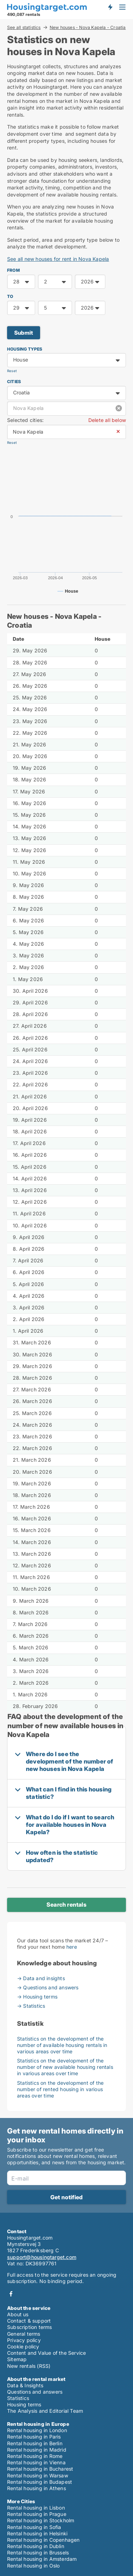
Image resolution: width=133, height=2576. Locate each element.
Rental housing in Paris (34, 2437)
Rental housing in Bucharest (40, 2469)
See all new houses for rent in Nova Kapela (58, 259)
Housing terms (24, 2404)
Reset (12, 371)
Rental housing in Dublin (35, 2546)
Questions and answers (34, 2392)
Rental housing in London (37, 2430)
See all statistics (24, 27)
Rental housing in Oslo (33, 2566)
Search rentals (66, 1904)
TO (10, 296)
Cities (14, 381)
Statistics (18, 2398)
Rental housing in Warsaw (37, 2475)
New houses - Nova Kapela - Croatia (88, 27)
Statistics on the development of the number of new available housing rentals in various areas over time (65, 2067)
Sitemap (17, 2359)
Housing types (25, 349)
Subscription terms (29, 2327)
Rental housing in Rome (34, 2456)
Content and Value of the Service (46, 2353)
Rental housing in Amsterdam (42, 2559)
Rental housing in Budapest (39, 2482)
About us (18, 2314)
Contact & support (29, 2321)
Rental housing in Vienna (36, 2462)
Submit (23, 332)
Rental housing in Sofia (34, 2527)
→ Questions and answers (48, 1987)
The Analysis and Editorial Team (45, 2411)
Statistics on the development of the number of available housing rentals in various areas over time (62, 2045)
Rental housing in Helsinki (37, 2533)
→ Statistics (31, 2006)
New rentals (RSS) (28, 2366)
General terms (23, 2334)
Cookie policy (23, 2346)
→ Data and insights (41, 1978)
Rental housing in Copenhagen (43, 2540)
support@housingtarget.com (41, 2257)
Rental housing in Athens (36, 2488)
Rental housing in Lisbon (36, 2508)
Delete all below (107, 420)
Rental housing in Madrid (36, 2450)
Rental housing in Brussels (38, 2552)
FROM (13, 270)
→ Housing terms (37, 1997)
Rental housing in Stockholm (40, 2520)
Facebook (11, 2293)
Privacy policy (24, 2340)
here (71, 1947)
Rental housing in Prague (36, 2514)
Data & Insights (25, 2385)
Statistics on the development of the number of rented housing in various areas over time (60, 2089)
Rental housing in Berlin (34, 2443)
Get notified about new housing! (110, 7)
